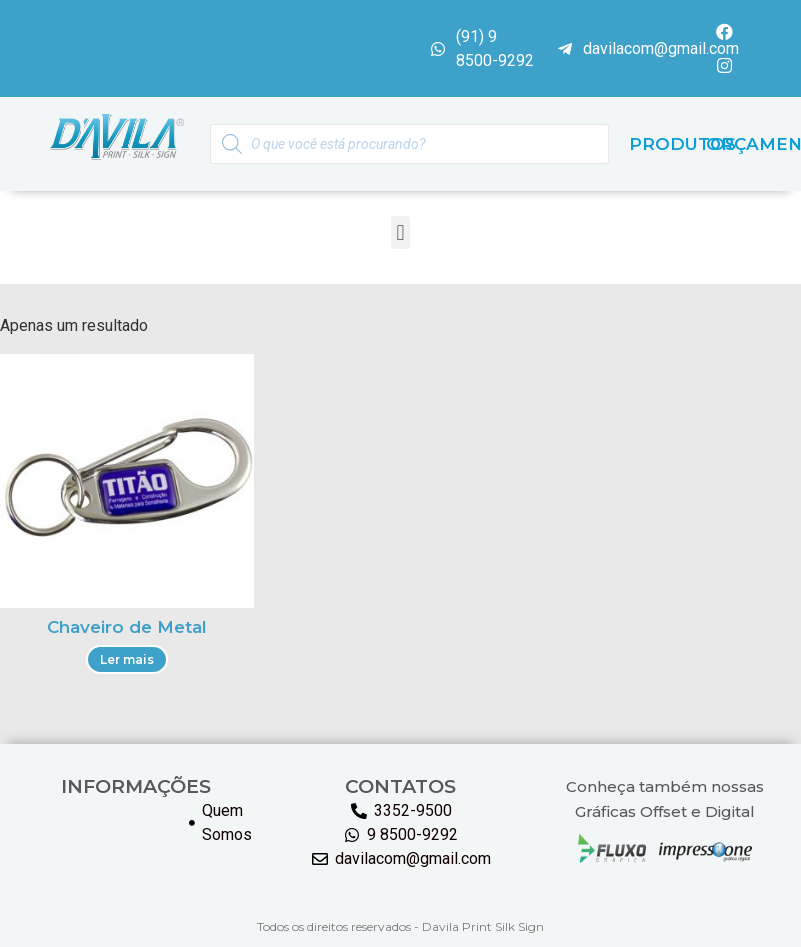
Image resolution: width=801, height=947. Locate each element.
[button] (400, 233)
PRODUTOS (682, 145)
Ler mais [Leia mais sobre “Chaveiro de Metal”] (127, 659)
